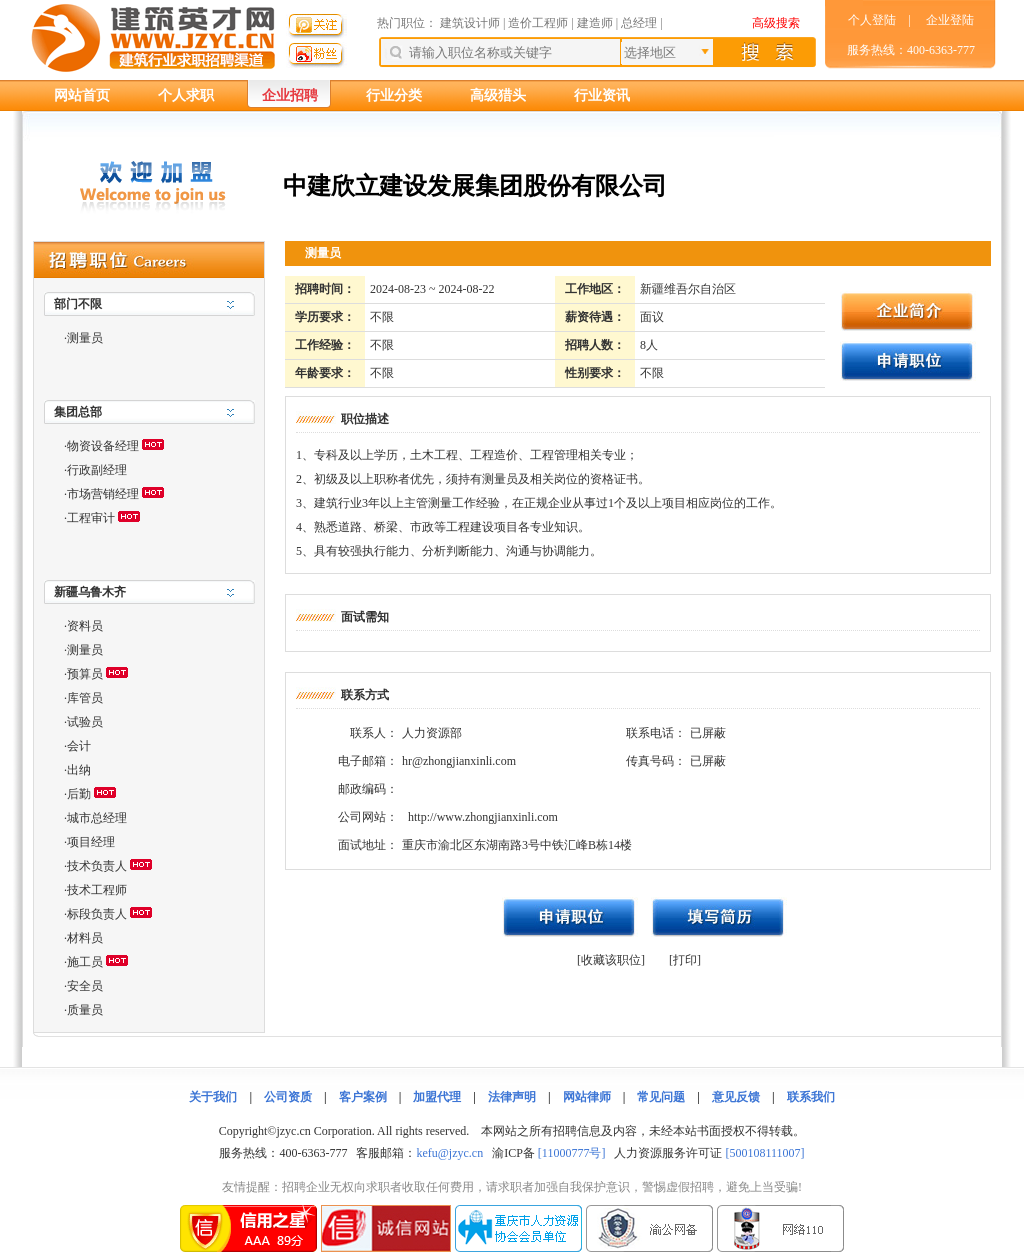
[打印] (685, 960)
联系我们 (811, 1097)
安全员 (85, 986)
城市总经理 (97, 818)
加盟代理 (437, 1097)
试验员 (85, 722)
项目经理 (91, 842)
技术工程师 (97, 890)
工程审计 (91, 518)
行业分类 (394, 95)
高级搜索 (776, 23)
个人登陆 (872, 20)
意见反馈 (736, 1097)
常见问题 (661, 1097)
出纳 (79, 770)
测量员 (85, 338)
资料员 (85, 626)
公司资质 (288, 1097)
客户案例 (363, 1097)
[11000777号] (572, 1153)
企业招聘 (290, 95)
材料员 (85, 938)
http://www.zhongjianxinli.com (483, 817)
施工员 (85, 962)
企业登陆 (950, 20)
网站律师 (587, 1097)
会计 (79, 746)
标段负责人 (97, 914)
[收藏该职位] (611, 960)
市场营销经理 (103, 494)
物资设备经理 (103, 446)
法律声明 (512, 1097)
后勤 (79, 794)
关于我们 (213, 1097)
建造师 (595, 23)
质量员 (85, 1010)
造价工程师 (538, 23)
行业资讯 (602, 95)
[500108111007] (764, 1153)
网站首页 (82, 95)
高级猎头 (498, 95)
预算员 (85, 674)
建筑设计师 (471, 23)
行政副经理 (97, 470)
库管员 (85, 698)
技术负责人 (97, 866)
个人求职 (186, 95)
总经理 (639, 23)
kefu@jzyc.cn (449, 1153)
